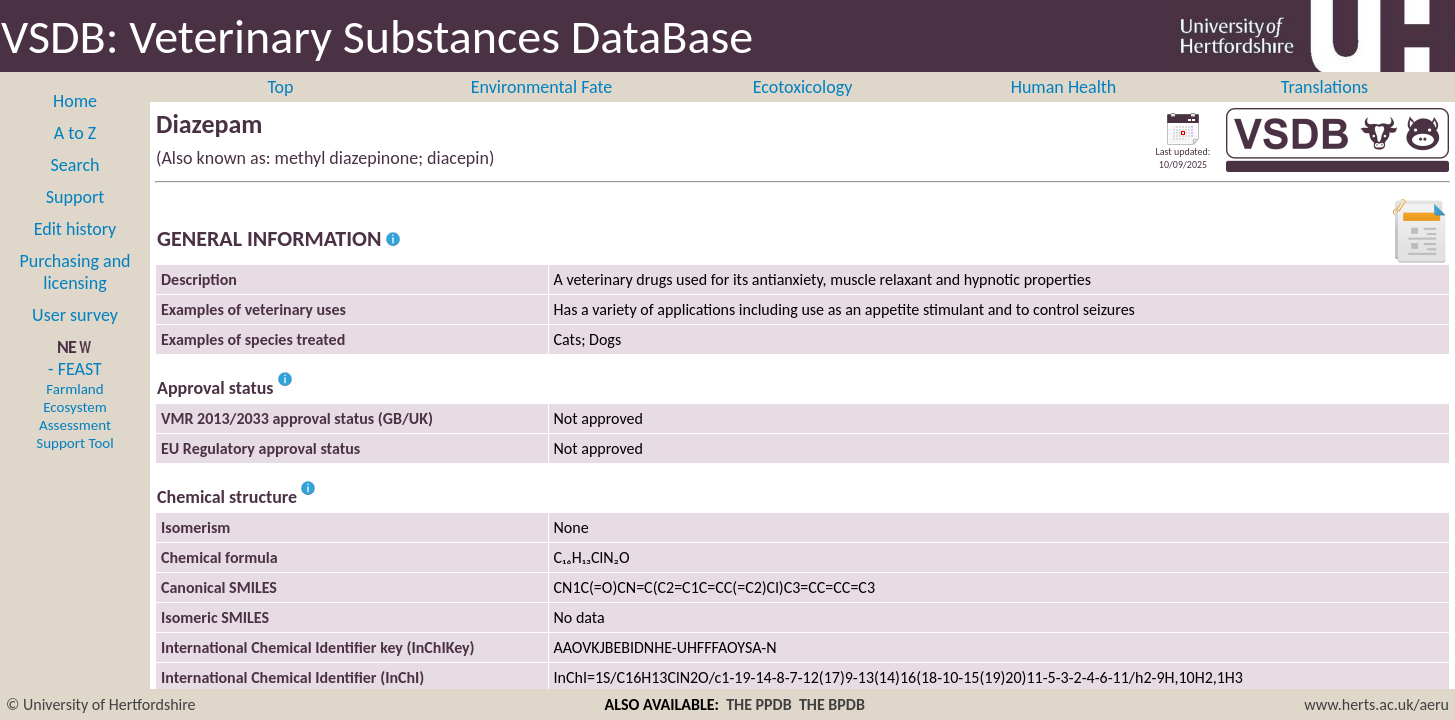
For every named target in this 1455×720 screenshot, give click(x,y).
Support (75, 197)
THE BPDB (832, 704)
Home (75, 101)
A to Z (75, 133)
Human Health (1064, 87)
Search (75, 165)
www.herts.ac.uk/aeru (1376, 704)
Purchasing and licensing (74, 272)
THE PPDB (759, 704)
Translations (1324, 87)
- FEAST (74, 405)
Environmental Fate (541, 87)
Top (280, 87)
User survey (75, 315)
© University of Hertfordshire (101, 704)
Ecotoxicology (803, 87)
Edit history (75, 229)
